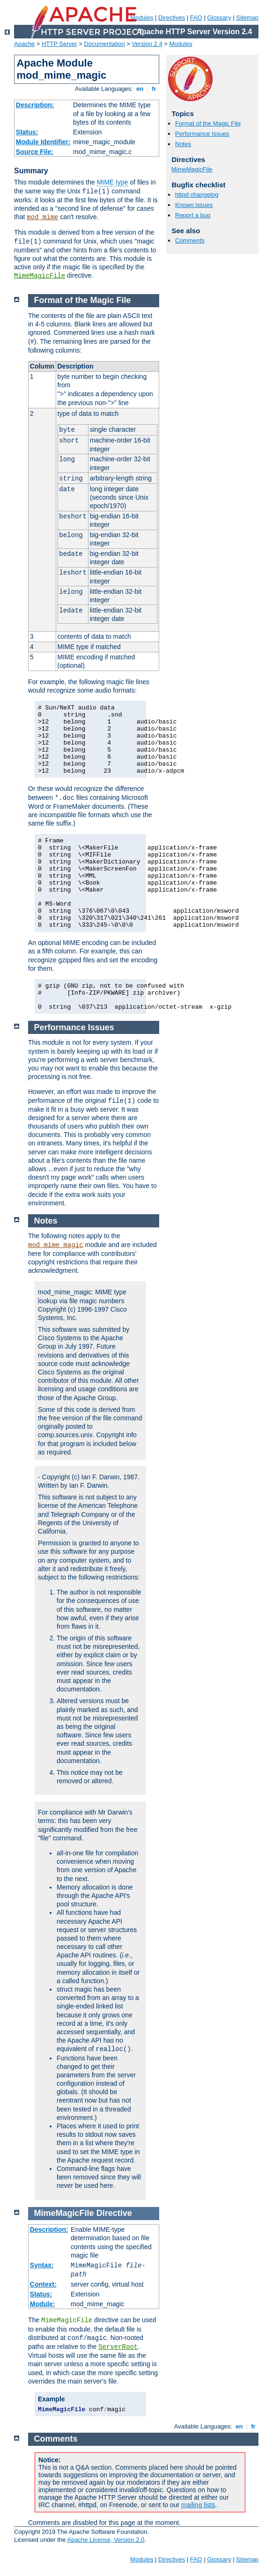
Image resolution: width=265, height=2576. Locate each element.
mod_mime (42, 217)
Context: (43, 2284)
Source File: (34, 151)
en (140, 88)
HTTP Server (59, 43)
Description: (35, 105)
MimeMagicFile (39, 276)
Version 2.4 (147, 43)
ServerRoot (118, 2347)
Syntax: (42, 2265)
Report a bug (192, 215)
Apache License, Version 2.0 (105, 2539)
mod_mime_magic (55, 1245)
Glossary (219, 17)
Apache (24, 43)
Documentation (104, 43)
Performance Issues (202, 133)
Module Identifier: (43, 142)
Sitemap (247, 17)
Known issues (194, 204)
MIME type (112, 182)
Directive (114, 2213)
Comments (190, 240)
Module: (42, 2304)
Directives (171, 17)
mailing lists (198, 2505)
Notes (183, 144)
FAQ (196, 17)
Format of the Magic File (208, 123)
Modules (180, 43)
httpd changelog (197, 194)
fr (154, 88)
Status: (27, 132)
